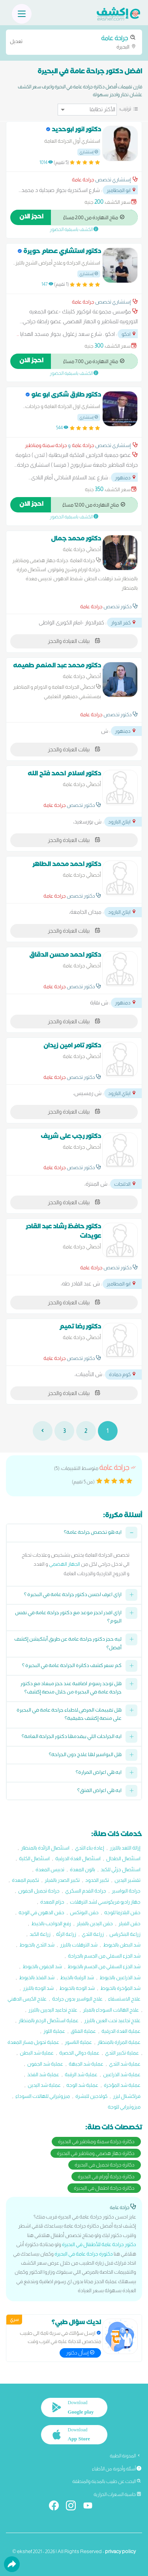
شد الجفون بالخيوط (42, 1966)
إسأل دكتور (80, 2353)
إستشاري (88, 152)
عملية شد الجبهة (86, 2064)
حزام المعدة (52, 1902)
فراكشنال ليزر (127, 2096)
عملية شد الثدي (125, 2064)
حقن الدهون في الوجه (41, 1912)
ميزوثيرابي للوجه (124, 2107)
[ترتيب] (87, 109)
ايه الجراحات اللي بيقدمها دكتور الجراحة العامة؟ (72, 1737)
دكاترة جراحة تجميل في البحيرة (105, 2165)
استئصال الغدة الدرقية (78, 1858)
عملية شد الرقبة (81, 2074)
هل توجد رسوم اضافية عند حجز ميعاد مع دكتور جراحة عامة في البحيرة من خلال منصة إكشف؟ (71, 1689)
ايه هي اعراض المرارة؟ (99, 1773)
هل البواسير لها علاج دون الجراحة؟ (85, 1755)
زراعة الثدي (93, 1934)
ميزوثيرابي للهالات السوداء (42, 2096)
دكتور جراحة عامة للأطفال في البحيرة (99, 2244)
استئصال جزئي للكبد (121, 1869)
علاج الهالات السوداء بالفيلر (111, 2010)
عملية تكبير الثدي (122, 2053)
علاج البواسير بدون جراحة (77, 1999)
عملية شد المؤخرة (122, 2085)
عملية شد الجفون (45, 2064)
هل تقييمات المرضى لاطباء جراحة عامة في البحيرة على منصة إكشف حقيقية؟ (69, 1715)
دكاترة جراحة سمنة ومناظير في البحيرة (96, 2141)
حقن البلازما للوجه (122, 1912)
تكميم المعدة (25, 1880)
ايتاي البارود (122, 822)
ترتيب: (125, 108)
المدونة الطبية (125, 2456)
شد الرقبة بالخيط (77, 1977)
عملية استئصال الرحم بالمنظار (49, 2020)
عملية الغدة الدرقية (121, 2031)
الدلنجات (125, 1184)
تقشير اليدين (127, 1880)
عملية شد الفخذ (43, 2074)
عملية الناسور (78, 2042)
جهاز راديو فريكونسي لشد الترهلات (105, 1902)
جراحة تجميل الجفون (39, 1891)
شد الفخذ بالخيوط (36, 1977)
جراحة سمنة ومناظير (46, 445)
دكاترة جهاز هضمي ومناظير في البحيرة (96, 2153)
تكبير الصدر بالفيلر (62, 1880)
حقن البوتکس (84, 1912)
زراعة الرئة (66, 1934)
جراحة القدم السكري (85, 1891)
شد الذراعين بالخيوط (120, 1977)
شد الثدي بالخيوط (36, 1945)
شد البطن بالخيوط (122, 1945)
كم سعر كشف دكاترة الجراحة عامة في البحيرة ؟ (72, 1666)
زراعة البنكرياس (125, 1934)
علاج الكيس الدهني (27, 1999)
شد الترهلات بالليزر (78, 1945)
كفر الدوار (124, 623)
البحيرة (74, 42)
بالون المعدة (82, 1869)
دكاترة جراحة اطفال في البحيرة (104, 2188)
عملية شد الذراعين (122, 2074)
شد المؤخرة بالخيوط (120, 1988)
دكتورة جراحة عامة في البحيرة (83, 2254)
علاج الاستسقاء (124, 1999)
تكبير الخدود (97, 1880)
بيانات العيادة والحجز (74, 641)
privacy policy (120, 2551)
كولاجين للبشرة (91, 2096)
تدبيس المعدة (50, 1869)
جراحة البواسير (126, 1891)
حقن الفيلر (129, 1923)
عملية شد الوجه (82, 2085)
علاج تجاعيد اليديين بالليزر (52, 2010)
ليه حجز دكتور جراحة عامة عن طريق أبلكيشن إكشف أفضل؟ (68, 1644)
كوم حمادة (123, 1374)
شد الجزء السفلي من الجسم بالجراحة (104, 1956)
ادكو (129, 334)
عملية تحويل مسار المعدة (33, 2042)
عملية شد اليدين (44, 2085)
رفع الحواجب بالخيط (51, 1923)
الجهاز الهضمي (64, 1564)
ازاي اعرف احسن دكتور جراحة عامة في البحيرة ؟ (73, 1595)
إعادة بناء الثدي (89, 1848)
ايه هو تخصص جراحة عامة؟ (93, 1533)
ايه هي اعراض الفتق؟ (99, 1791)
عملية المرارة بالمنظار (119, 2042)
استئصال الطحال (123, 1858)
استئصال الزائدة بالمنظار (45, 1848)
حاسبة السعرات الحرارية (117, 2494)
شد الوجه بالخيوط (77, 1988)
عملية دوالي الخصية (79, 2053)
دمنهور (126, 478)
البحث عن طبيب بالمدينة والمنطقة (106, 2481)
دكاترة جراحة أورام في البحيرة (106, 2176)
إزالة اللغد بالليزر (125, 1848)
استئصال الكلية (34, 1858)
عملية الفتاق (83, 2031)
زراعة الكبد (40, 1934)
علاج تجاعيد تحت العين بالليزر (112, 2020)
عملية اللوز (54, 2031)
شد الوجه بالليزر (38, 1988)
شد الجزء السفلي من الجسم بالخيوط (104, 1966)
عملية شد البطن (37, 2053)
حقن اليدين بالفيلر (95, 1923)
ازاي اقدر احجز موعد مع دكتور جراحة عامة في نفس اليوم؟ (68, 1618)
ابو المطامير (122, 190)
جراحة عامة (83, 180)
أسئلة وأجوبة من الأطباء (116, 2469)
